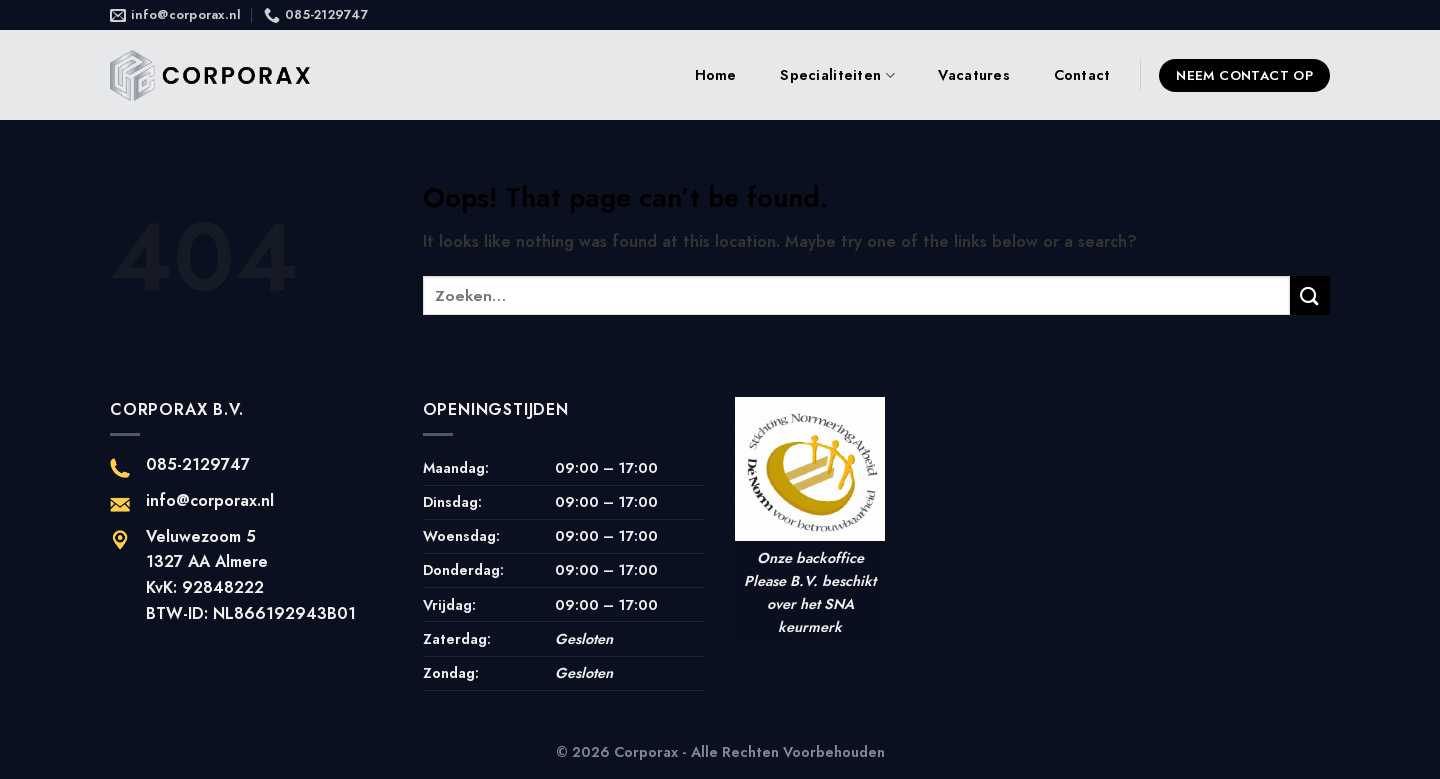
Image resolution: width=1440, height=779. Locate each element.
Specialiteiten (837, 75)
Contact (1082, 75)
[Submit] (1310, 295)
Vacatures (974, 75)
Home (716, 75)
